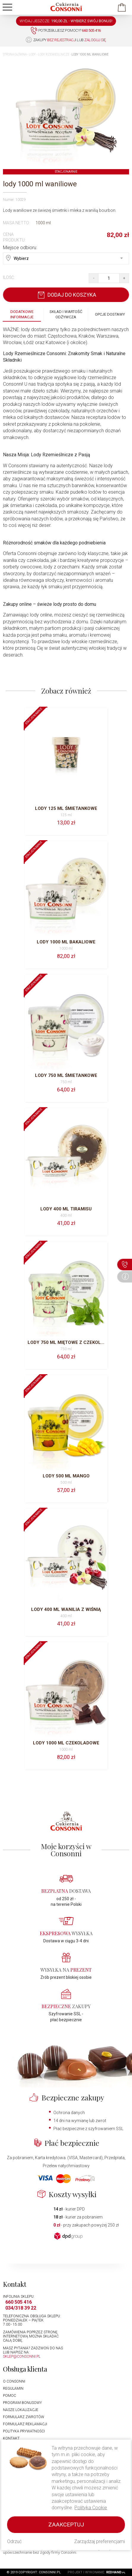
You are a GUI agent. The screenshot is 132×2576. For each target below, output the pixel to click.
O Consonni (14, 2381)
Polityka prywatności (24, 2431)
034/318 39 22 (20, 2308)
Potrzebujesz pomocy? (66, 30)
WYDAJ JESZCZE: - (66, 21)
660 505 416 (18, 2302)
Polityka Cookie (90, 2507)
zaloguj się (95, 40)
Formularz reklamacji (25, 2424)
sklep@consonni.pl (21, 2356)
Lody (32, 54)
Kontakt (11, 2438)
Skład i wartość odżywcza (66, 314)
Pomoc (9, 2396)
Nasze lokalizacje (20, 2410)
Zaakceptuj (66, 2524)
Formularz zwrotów (23, 2417)
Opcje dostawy (110, 314)
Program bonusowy (22, 2403)
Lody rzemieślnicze (53, 54)
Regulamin (13, 2388)
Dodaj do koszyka (66, 295)
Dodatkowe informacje (22, 314)
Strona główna (15, 54)
